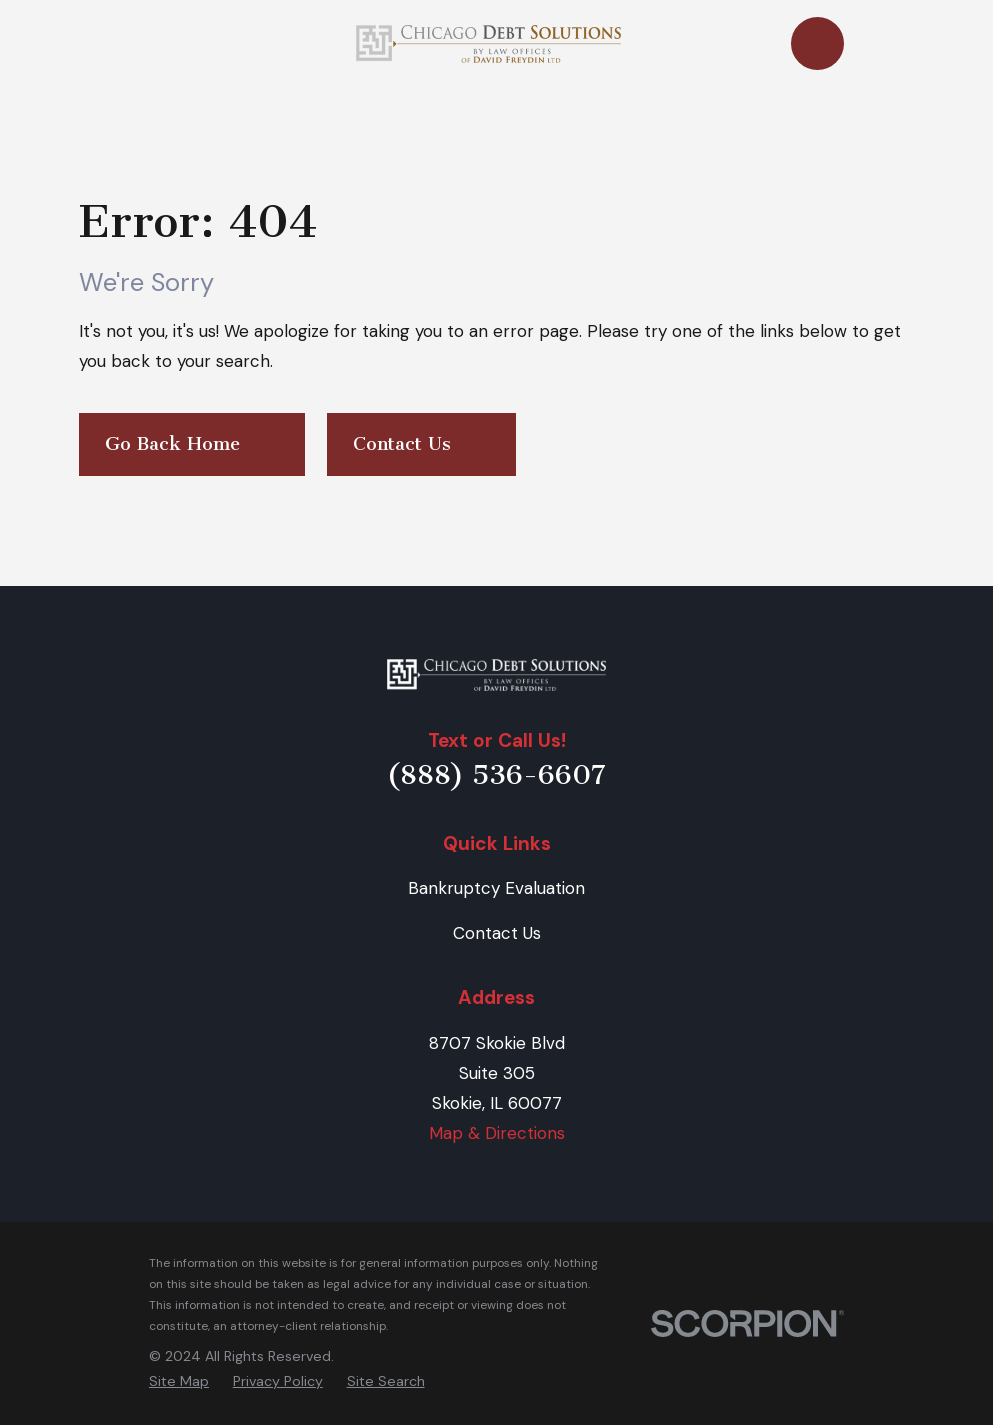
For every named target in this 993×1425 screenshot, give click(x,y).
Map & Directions (497, 1133)
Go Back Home (192, 444)
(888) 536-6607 (496, 775)
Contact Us (421, 444)
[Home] (497, 675)
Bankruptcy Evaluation (496, 888)
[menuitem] (179, 1381)
